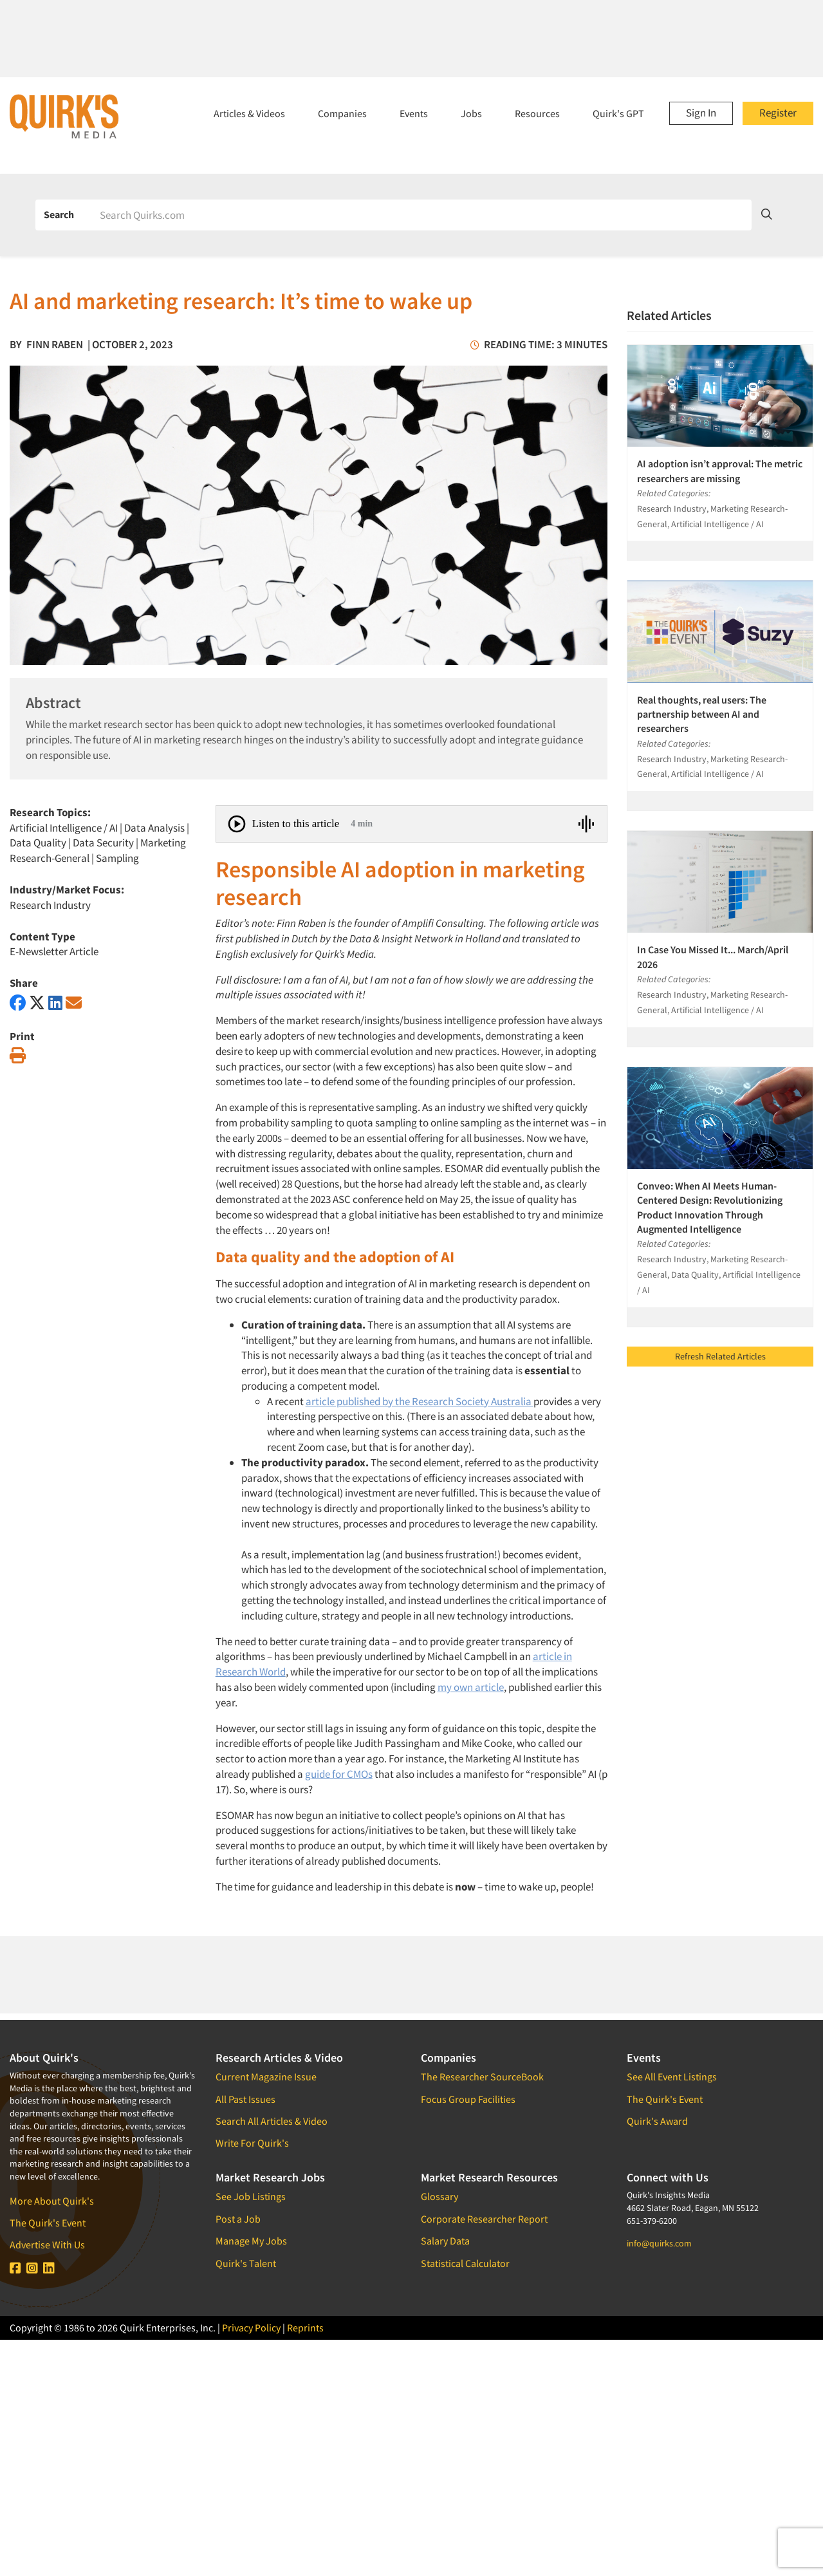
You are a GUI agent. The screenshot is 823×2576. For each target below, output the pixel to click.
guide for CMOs (339, 1774)
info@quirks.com (659, 2243)
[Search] (421, 215)
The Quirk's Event (48, 2222)
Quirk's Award (657, 2120)
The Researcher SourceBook (482, 2076)
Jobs (471, 113)
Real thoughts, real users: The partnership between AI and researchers (701, 714)
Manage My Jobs (251, 2240)
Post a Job (238, 2218)
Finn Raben (54, 344)
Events (414, 113)
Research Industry (50, 905)
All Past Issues (245, 2099)
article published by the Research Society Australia (419, 1401)
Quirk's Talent (246, 2263)
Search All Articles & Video (272, 2120)
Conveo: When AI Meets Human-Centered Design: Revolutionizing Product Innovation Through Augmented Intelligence (709, 1207)
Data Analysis (154, 828)
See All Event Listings (672, 2076)
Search (59, 214)
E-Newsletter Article (54, 951)
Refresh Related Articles (720, 1356)
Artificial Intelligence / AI (64, 828)
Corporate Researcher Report (484, 2218)
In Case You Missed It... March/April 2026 (712, 956)
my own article (471, 1687)
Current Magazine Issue (266, 2076)
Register (778, 113)
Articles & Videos (249, 113)
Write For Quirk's (252, 2142)
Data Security (103, 842)
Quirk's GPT (618, 113)
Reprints (305, 2327)
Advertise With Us (47, 2244)
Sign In (701, 113)
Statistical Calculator (465, 2263)
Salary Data (445, 2240)
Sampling (117, 858)
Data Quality (38, 842)
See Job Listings (251, 2196)
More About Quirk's (52, 2200)
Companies (342, 113)
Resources (537, 113)
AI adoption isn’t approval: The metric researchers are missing (719, 470)
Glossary (439, 2196)
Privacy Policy (251, 2327)
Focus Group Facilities (468, 2099)
